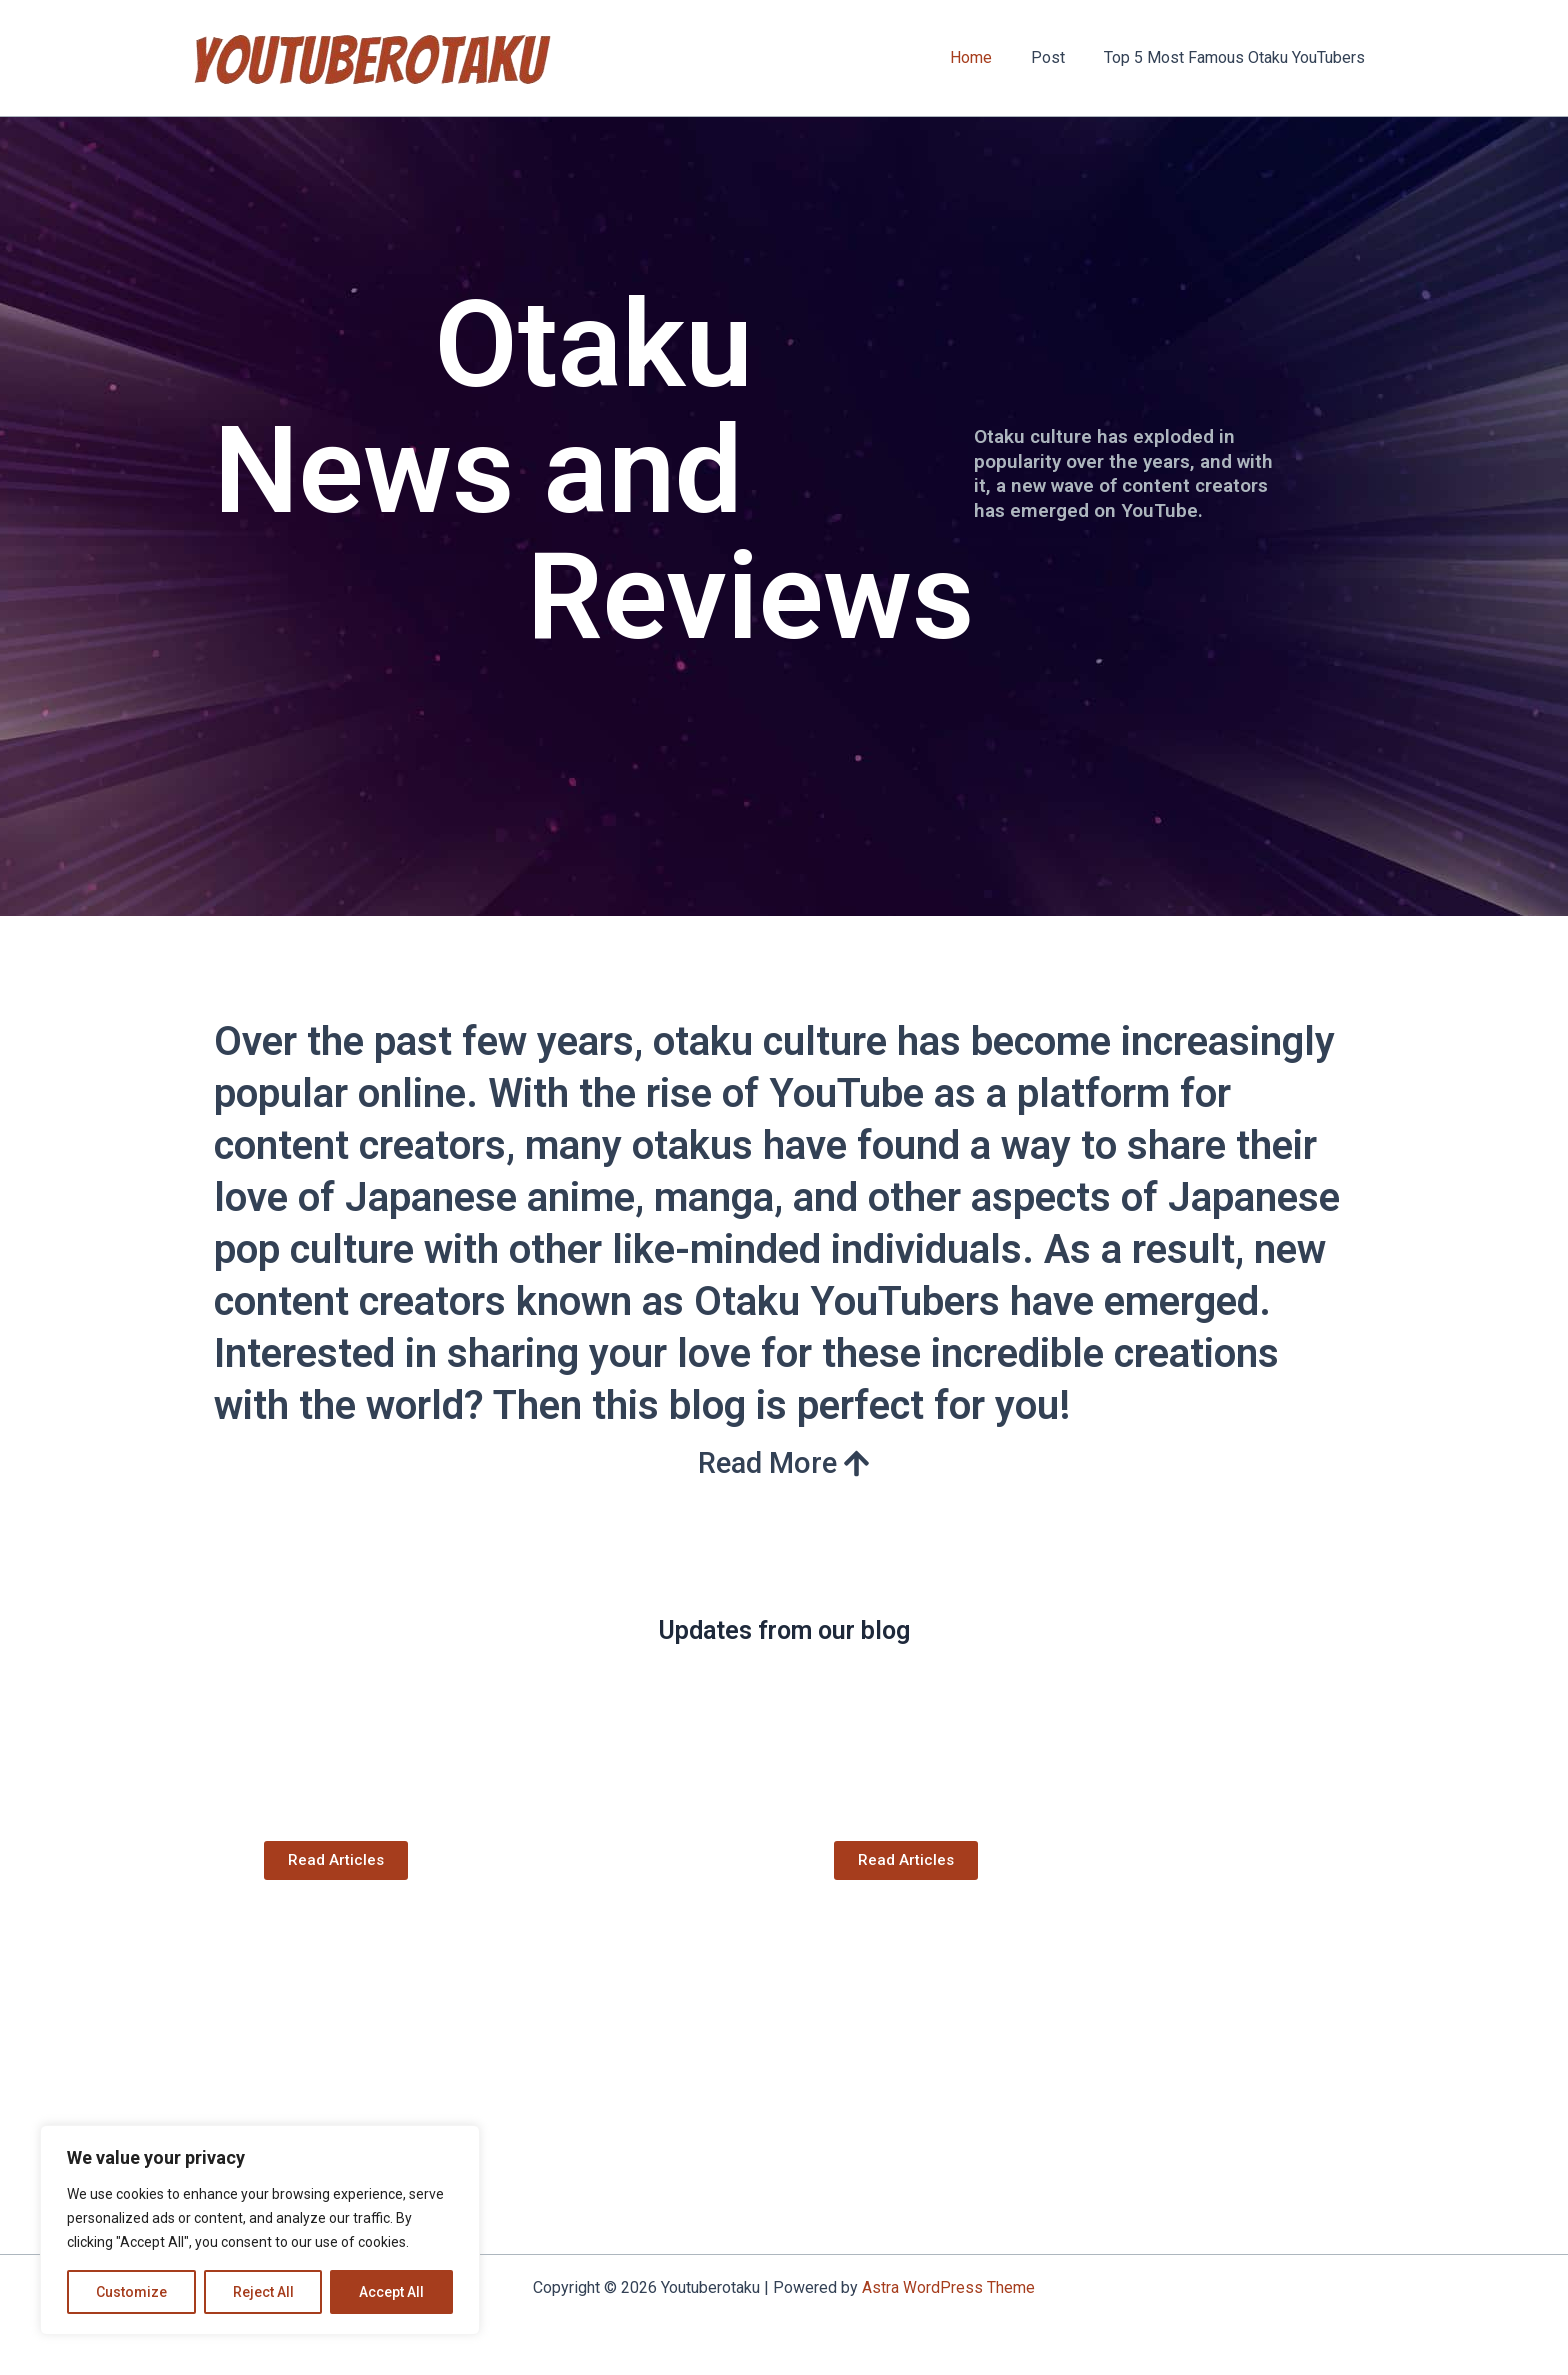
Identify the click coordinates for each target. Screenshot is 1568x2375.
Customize (131, 2292)
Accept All (391, 2292)
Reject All (263, 2292)
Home (988, 57)
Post (1058, 57)
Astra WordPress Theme (948, 2287)
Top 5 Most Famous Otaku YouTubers (1237, 57)
